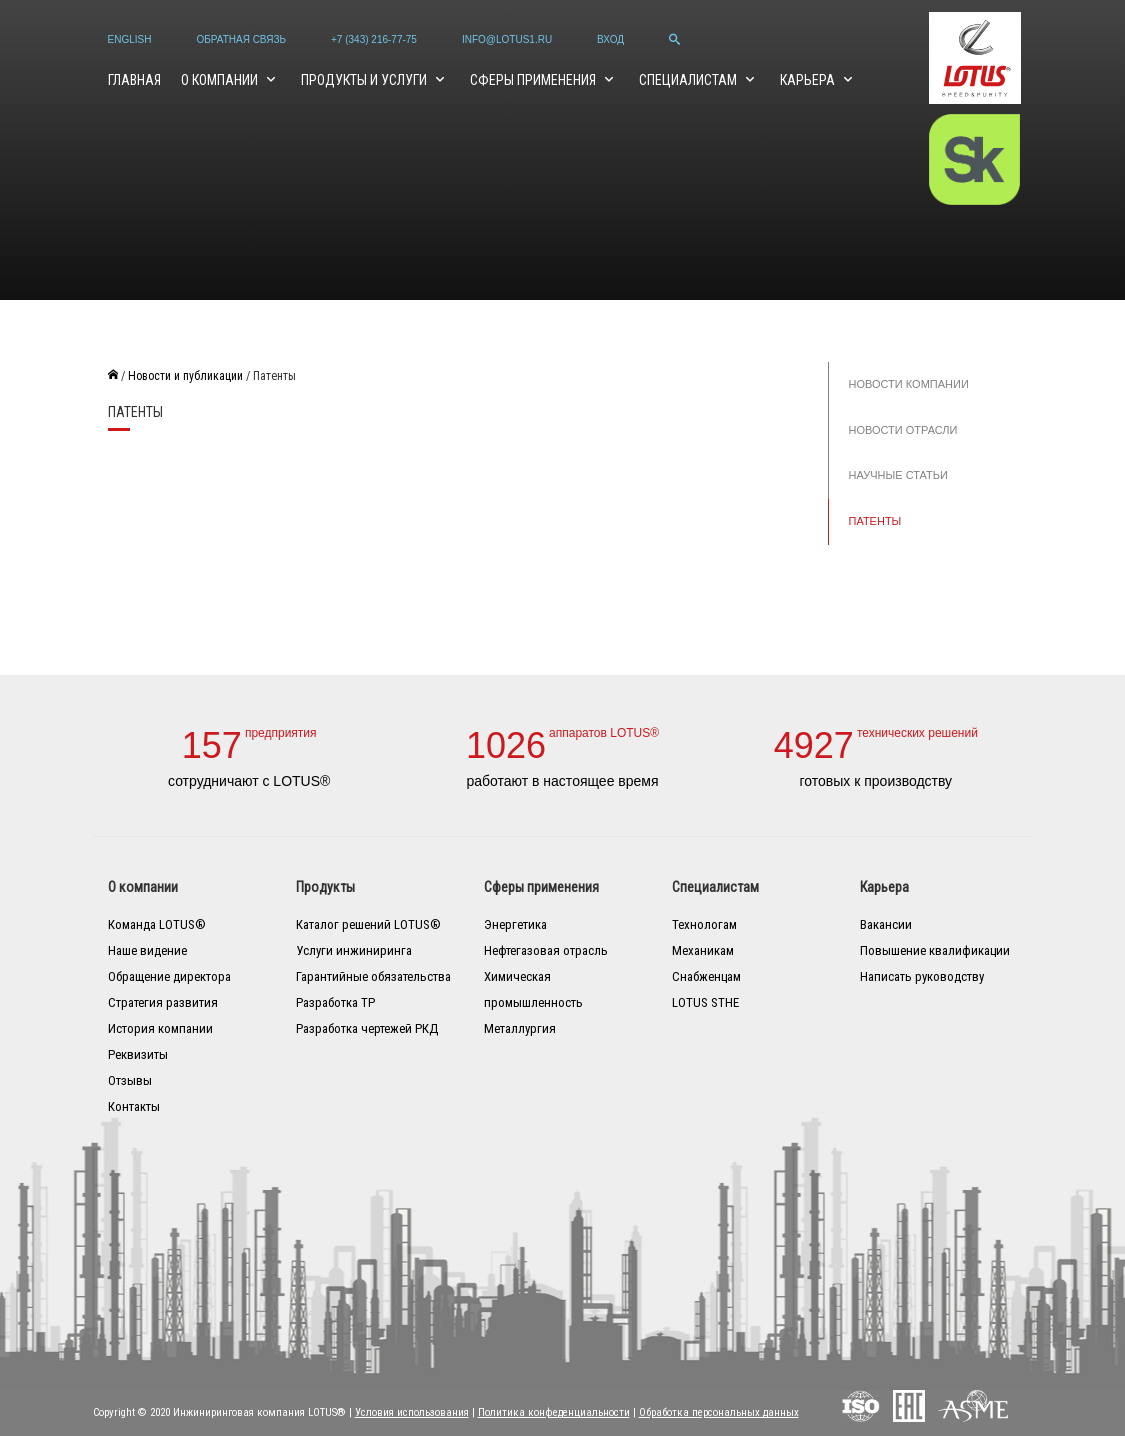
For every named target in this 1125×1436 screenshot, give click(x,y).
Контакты (134, 1106)
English (130, 39)
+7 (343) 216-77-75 (374, 39)
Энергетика (515, 924)
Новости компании (909, 384)
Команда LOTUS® (157, 924)
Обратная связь (241, 39)
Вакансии (886, 924)
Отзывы (130, 1080)
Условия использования (412, 1412)
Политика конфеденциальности (554, 1412)
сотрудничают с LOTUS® (249, 781)
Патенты (875, 521)
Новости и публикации (185, 376)
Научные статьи (898, 475)
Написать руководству (922, 976)
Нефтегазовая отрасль (546, 950)
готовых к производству (876, 781)
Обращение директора (169, 976)
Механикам (703, 950)
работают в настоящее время (562, 781)
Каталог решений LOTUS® (368, 924)
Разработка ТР (335, 1002)
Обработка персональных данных (719, 1412)
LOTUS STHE (705, 1002)
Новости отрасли (903, 430)
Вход (610, 39)
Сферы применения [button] (534, 80)
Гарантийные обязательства (373, 976)
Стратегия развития (163, 1002)
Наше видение (147, 950)
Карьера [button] (809, 80)
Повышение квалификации (935, 950)
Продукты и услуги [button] (365, 80)
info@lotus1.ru (507, 39)
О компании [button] (221, 80)
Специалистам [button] (689, 80)
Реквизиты (138, 1054)
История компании (160, 1028)
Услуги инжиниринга (354, 950)
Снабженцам (706, 976)
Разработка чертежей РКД (367, 1028)
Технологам (704, 924)
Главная (134, 80)
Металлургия (520, 1028)
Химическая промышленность (533, 989)
